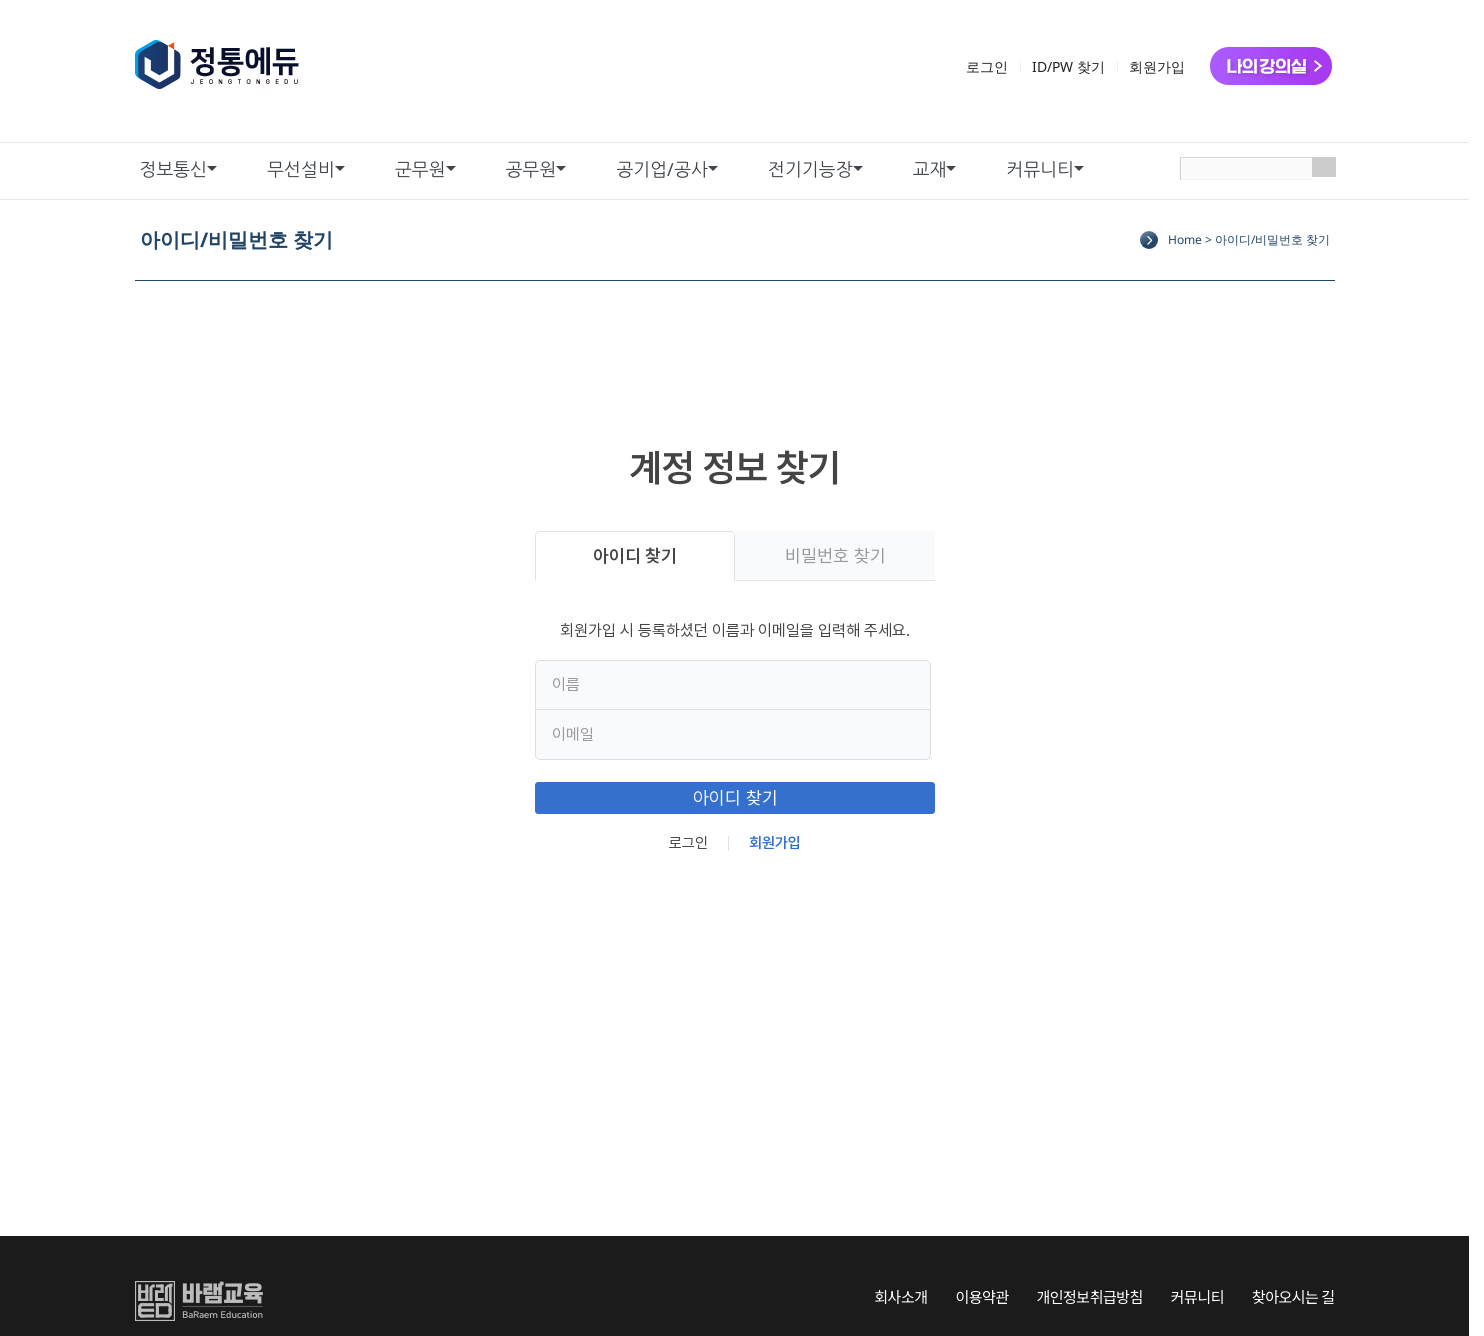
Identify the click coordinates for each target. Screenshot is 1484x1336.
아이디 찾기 (635, 555)
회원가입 (1157, 66)
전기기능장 (810, 169)
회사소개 (900, 1296)
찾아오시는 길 (1293, 1296)
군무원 (420, 169)
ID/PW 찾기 (1068, 66)
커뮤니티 (1040, 169)
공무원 (531, 169)
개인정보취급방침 (1089, 1296)
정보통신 (174, 169)
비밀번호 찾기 (834, 555)
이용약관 (981, 1296)
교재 (930, 169)
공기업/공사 (662, 169)
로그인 (987, 66)
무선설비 (301, 169)
